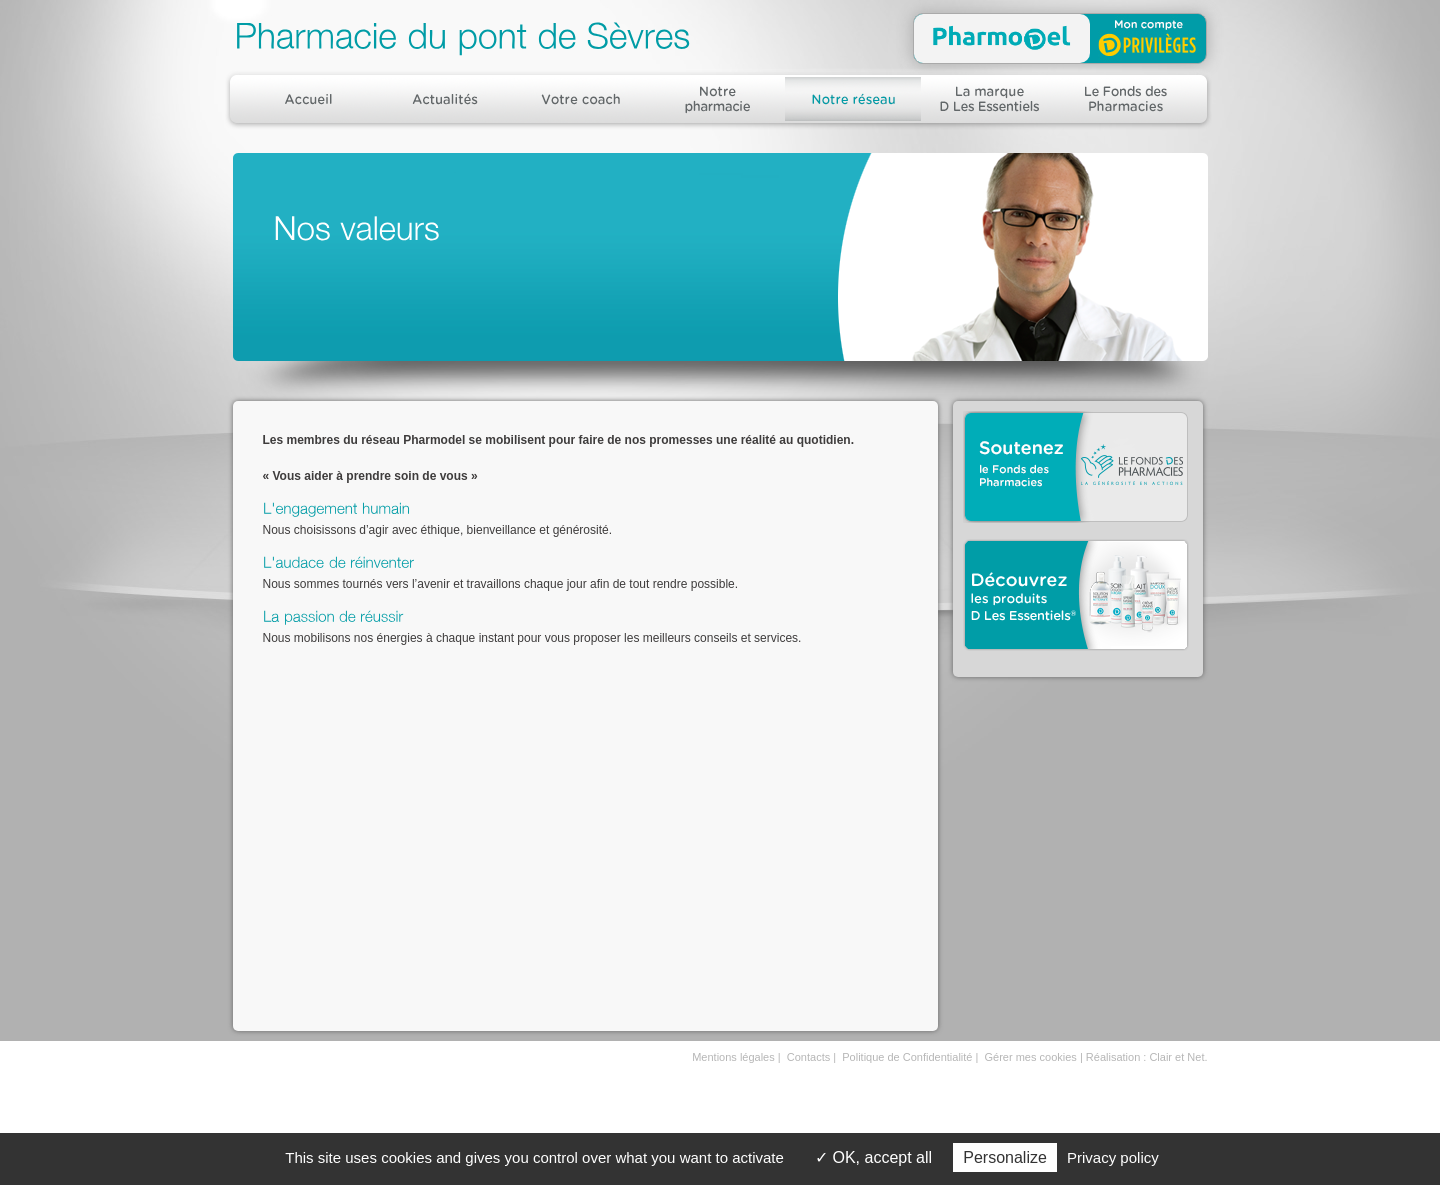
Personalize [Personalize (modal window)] (1005, 1157)
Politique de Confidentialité (907, 1057)
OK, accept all (873, 1157)
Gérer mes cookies (1031, 1057)
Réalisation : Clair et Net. (1147, 1057)
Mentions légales (733, 1057)
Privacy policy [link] (1113, 1157)
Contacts (808, 1057)
